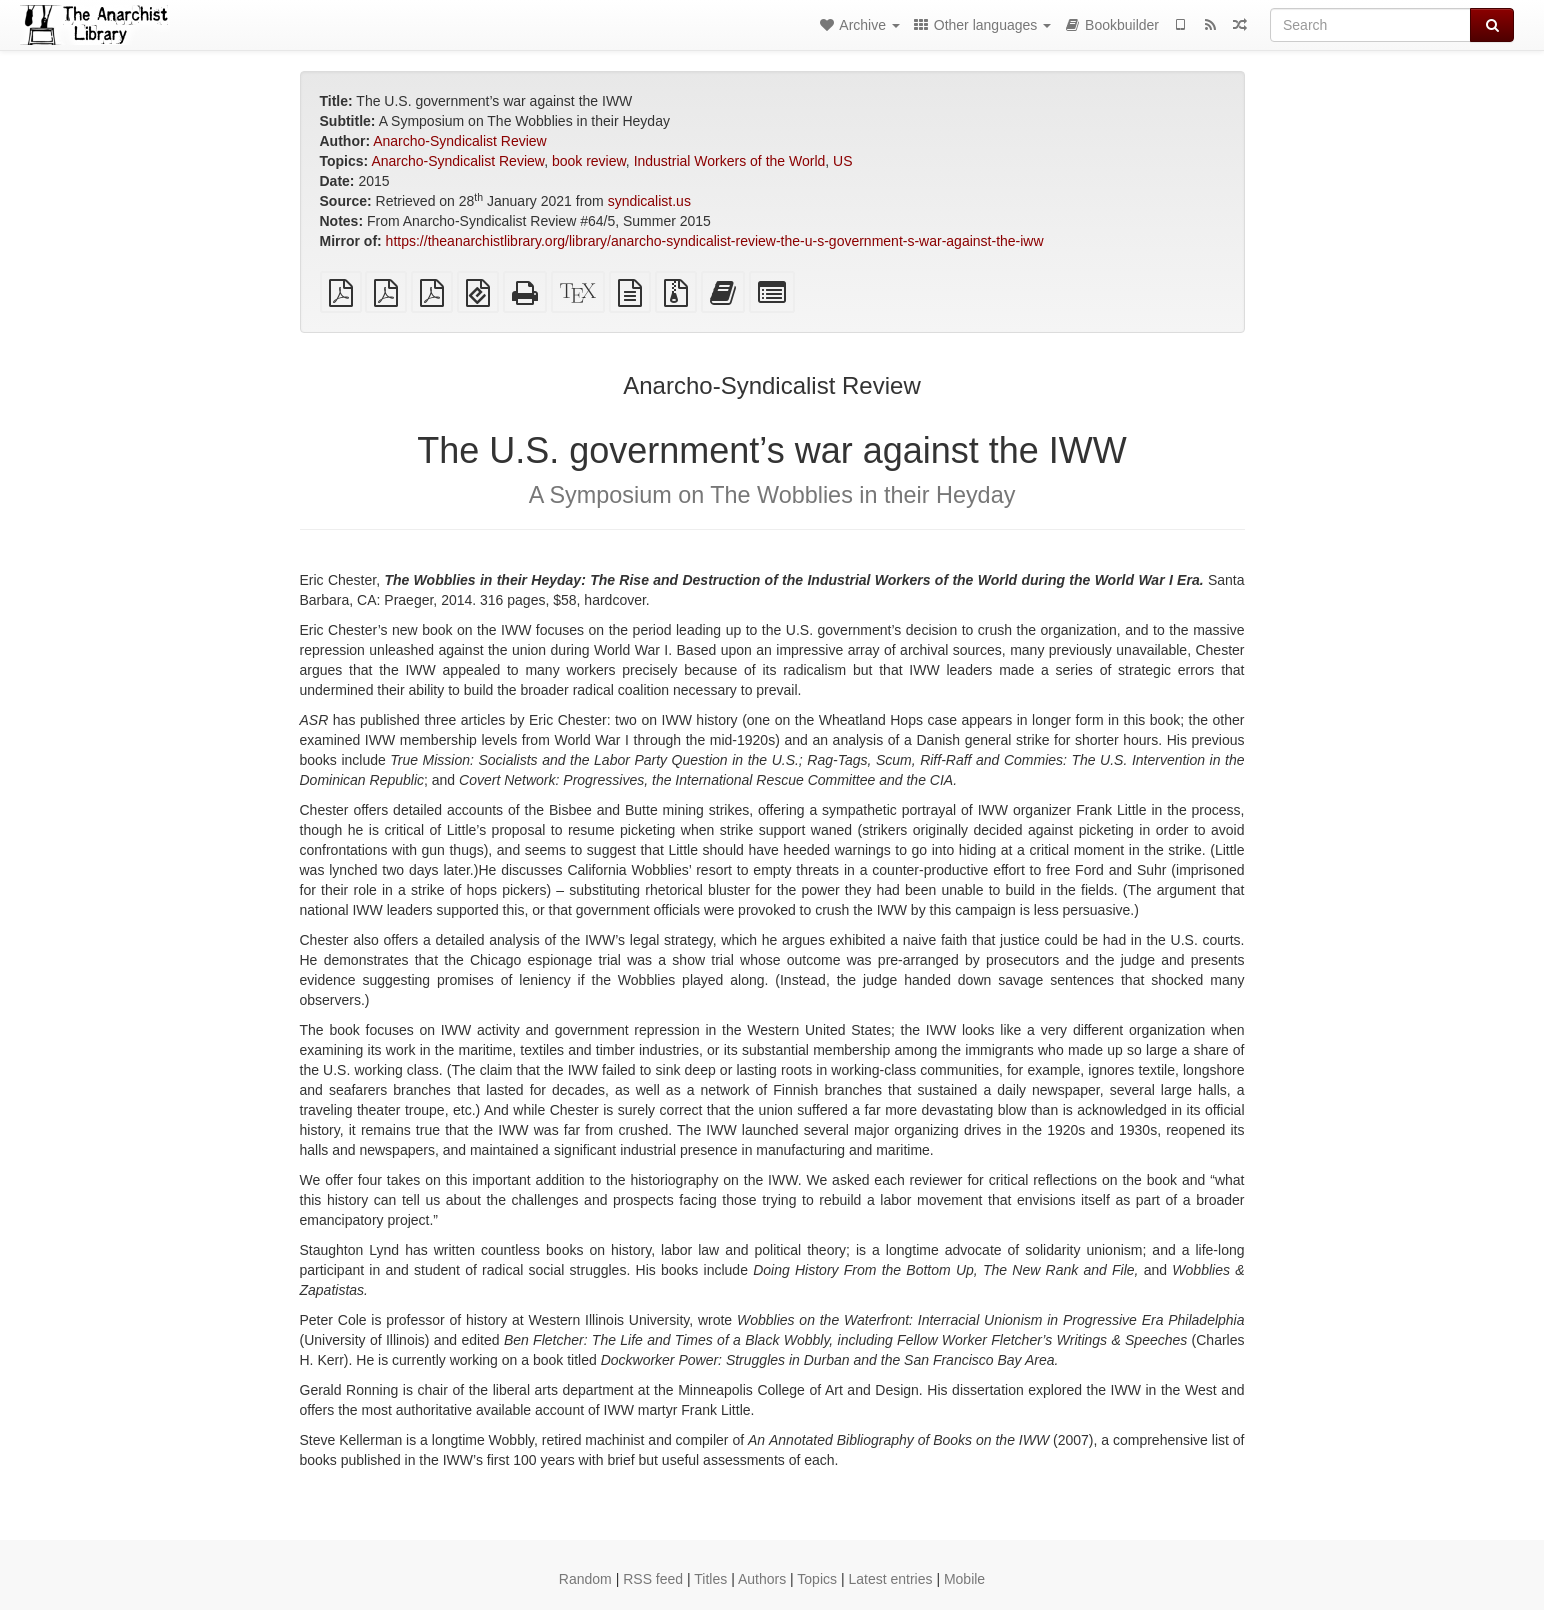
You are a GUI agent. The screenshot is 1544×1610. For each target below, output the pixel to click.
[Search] (1370, 25)
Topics (817, 1579)
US (842, 161)
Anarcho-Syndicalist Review (460, 141)
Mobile (964, 1579)
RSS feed (653, 1579)
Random (585, 1579)
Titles (710, 1579)
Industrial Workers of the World (730, 161)
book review (589, 161)
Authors (762, 1579)
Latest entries (890, 1579)
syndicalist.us (649, 201)
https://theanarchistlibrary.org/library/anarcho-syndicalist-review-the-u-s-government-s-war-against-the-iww (715, 241)
